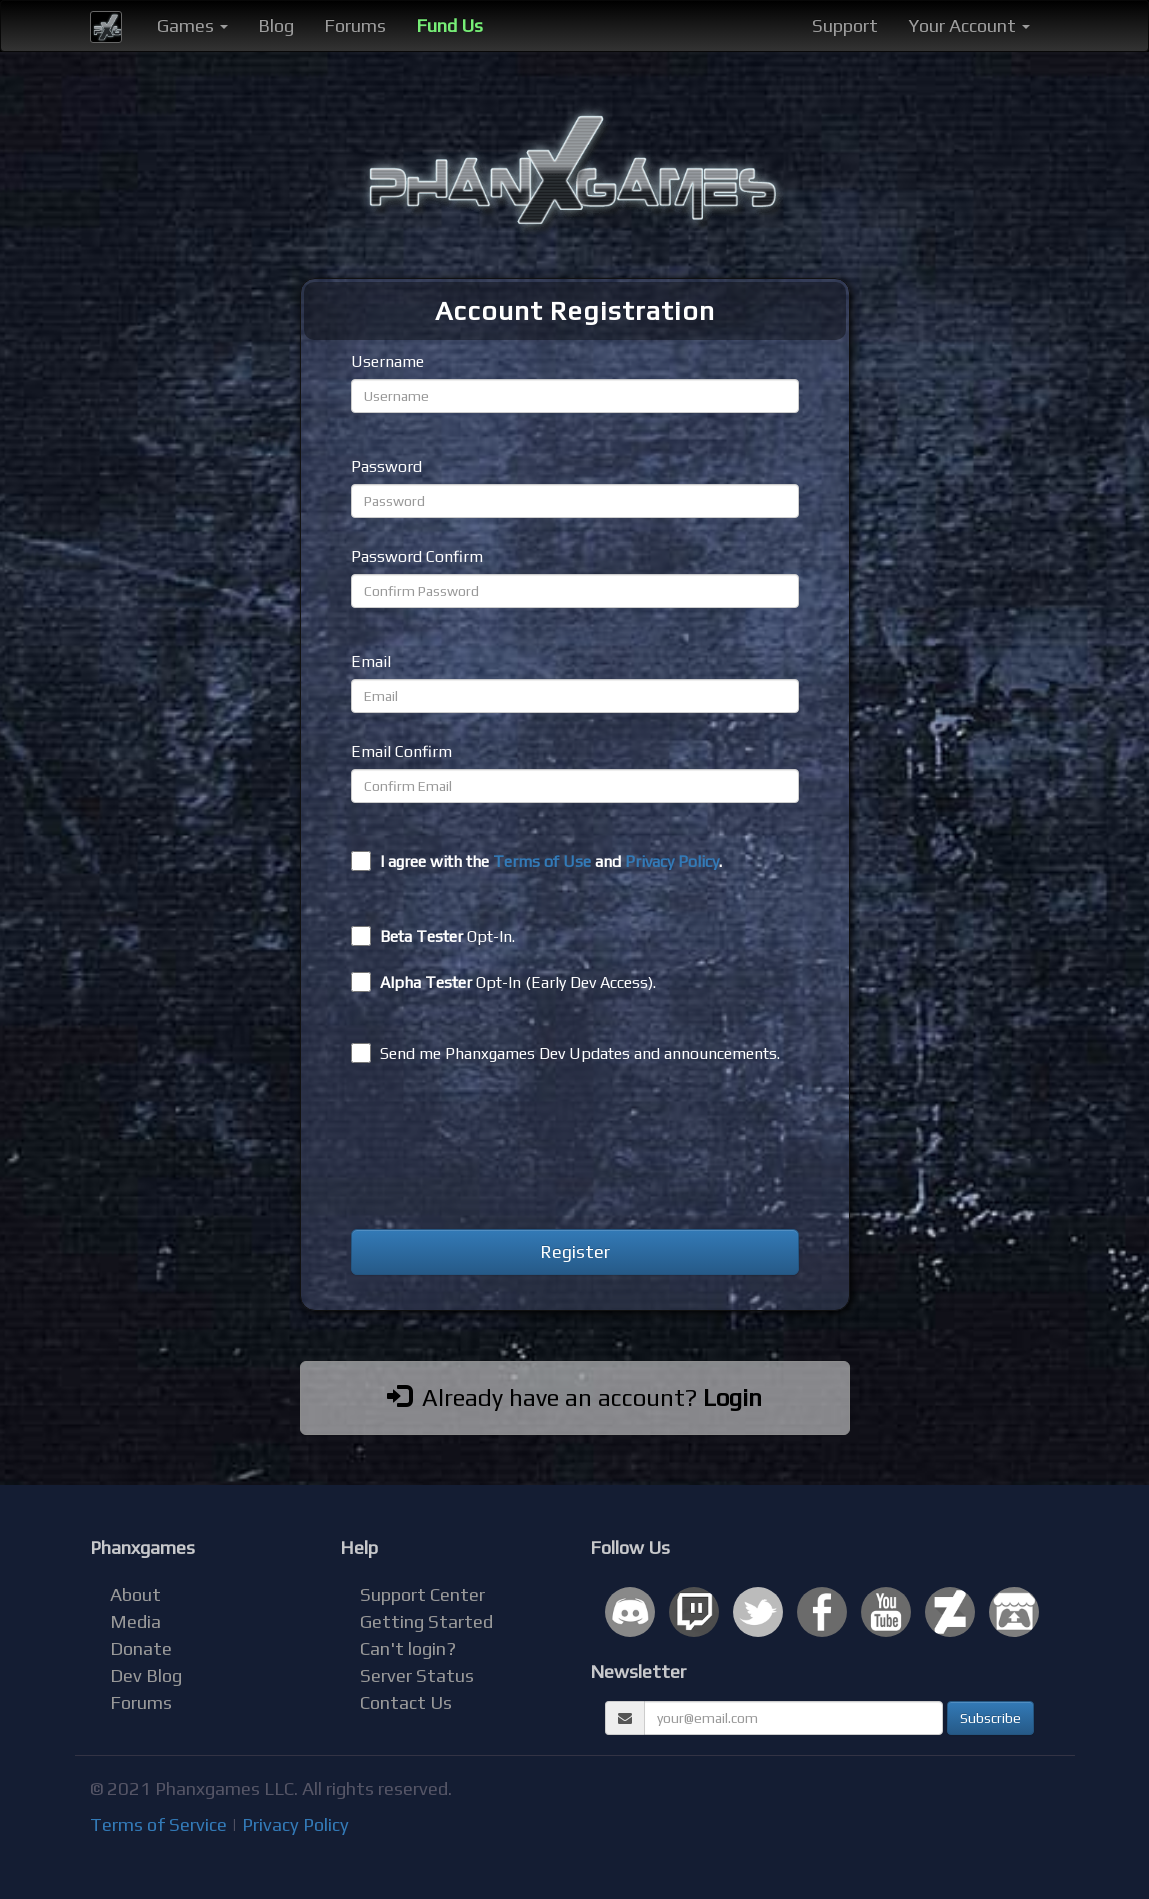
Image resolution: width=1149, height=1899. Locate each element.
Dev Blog (146, 1675)
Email (371, 661)
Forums (355, 25)
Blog (276, 25)
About (135, 1594)
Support (845, 25)
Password (386, 466)
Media (135, 1621)
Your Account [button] (969, 25)
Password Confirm (417, 556)
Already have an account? (574, 1397)
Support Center (422, 1594)
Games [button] (192, 25)
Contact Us (406, 1702)
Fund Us (449, 25)
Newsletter (638, 1671)
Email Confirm (401, 751)
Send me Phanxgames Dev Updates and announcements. (565, 1053)
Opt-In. (433, 936)
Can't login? (408, 1648)
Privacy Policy (672, 861)
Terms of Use (542, 861)
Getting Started (426, 1621)
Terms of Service (158, 1824)
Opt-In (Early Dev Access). (503, 982)
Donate (141, 1648)
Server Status (417, 1675)
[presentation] (503, 1150)
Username (387, 361)
